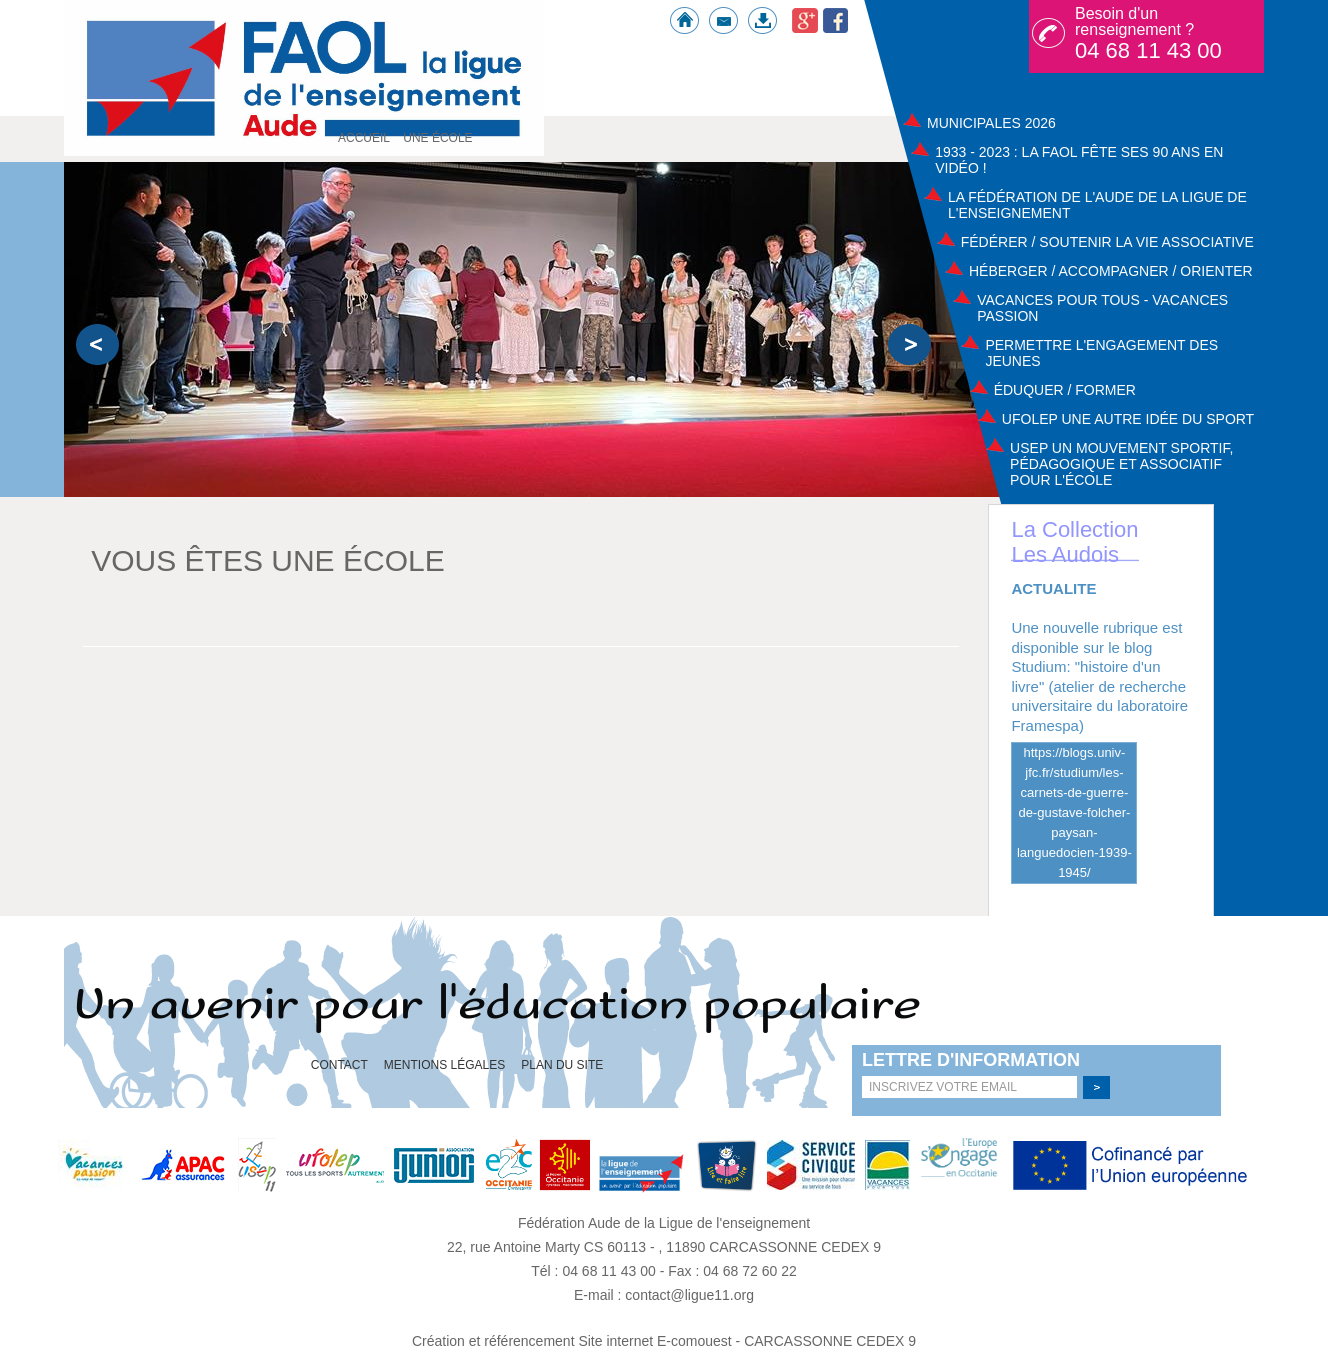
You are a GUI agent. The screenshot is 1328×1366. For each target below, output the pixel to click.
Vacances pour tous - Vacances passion (1102, 308)
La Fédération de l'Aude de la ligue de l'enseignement (1097, 205)
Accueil (364, 138)
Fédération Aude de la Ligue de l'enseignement (664, 1223)
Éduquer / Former (1065, 390)
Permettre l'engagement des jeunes (1101, 353)
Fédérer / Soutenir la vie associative (1107, 242)
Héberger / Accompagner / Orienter (1111, 271)
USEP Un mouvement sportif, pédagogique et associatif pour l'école (1121, 464)
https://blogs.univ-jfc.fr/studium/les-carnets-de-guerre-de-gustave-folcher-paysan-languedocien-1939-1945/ (1074, 812)
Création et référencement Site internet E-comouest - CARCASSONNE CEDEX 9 (664, 1341)
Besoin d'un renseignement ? (1148, 34)
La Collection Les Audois (1074, 542)
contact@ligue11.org (689, 1295)
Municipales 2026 (991, 123)
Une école (437, 138)
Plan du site (562, 1065)
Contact (339, 1065)
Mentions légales (444, 1065)
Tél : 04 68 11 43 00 (595, 1271)
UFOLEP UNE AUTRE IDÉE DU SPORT (1128, 419)
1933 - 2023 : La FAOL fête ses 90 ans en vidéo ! (1079, 160)
